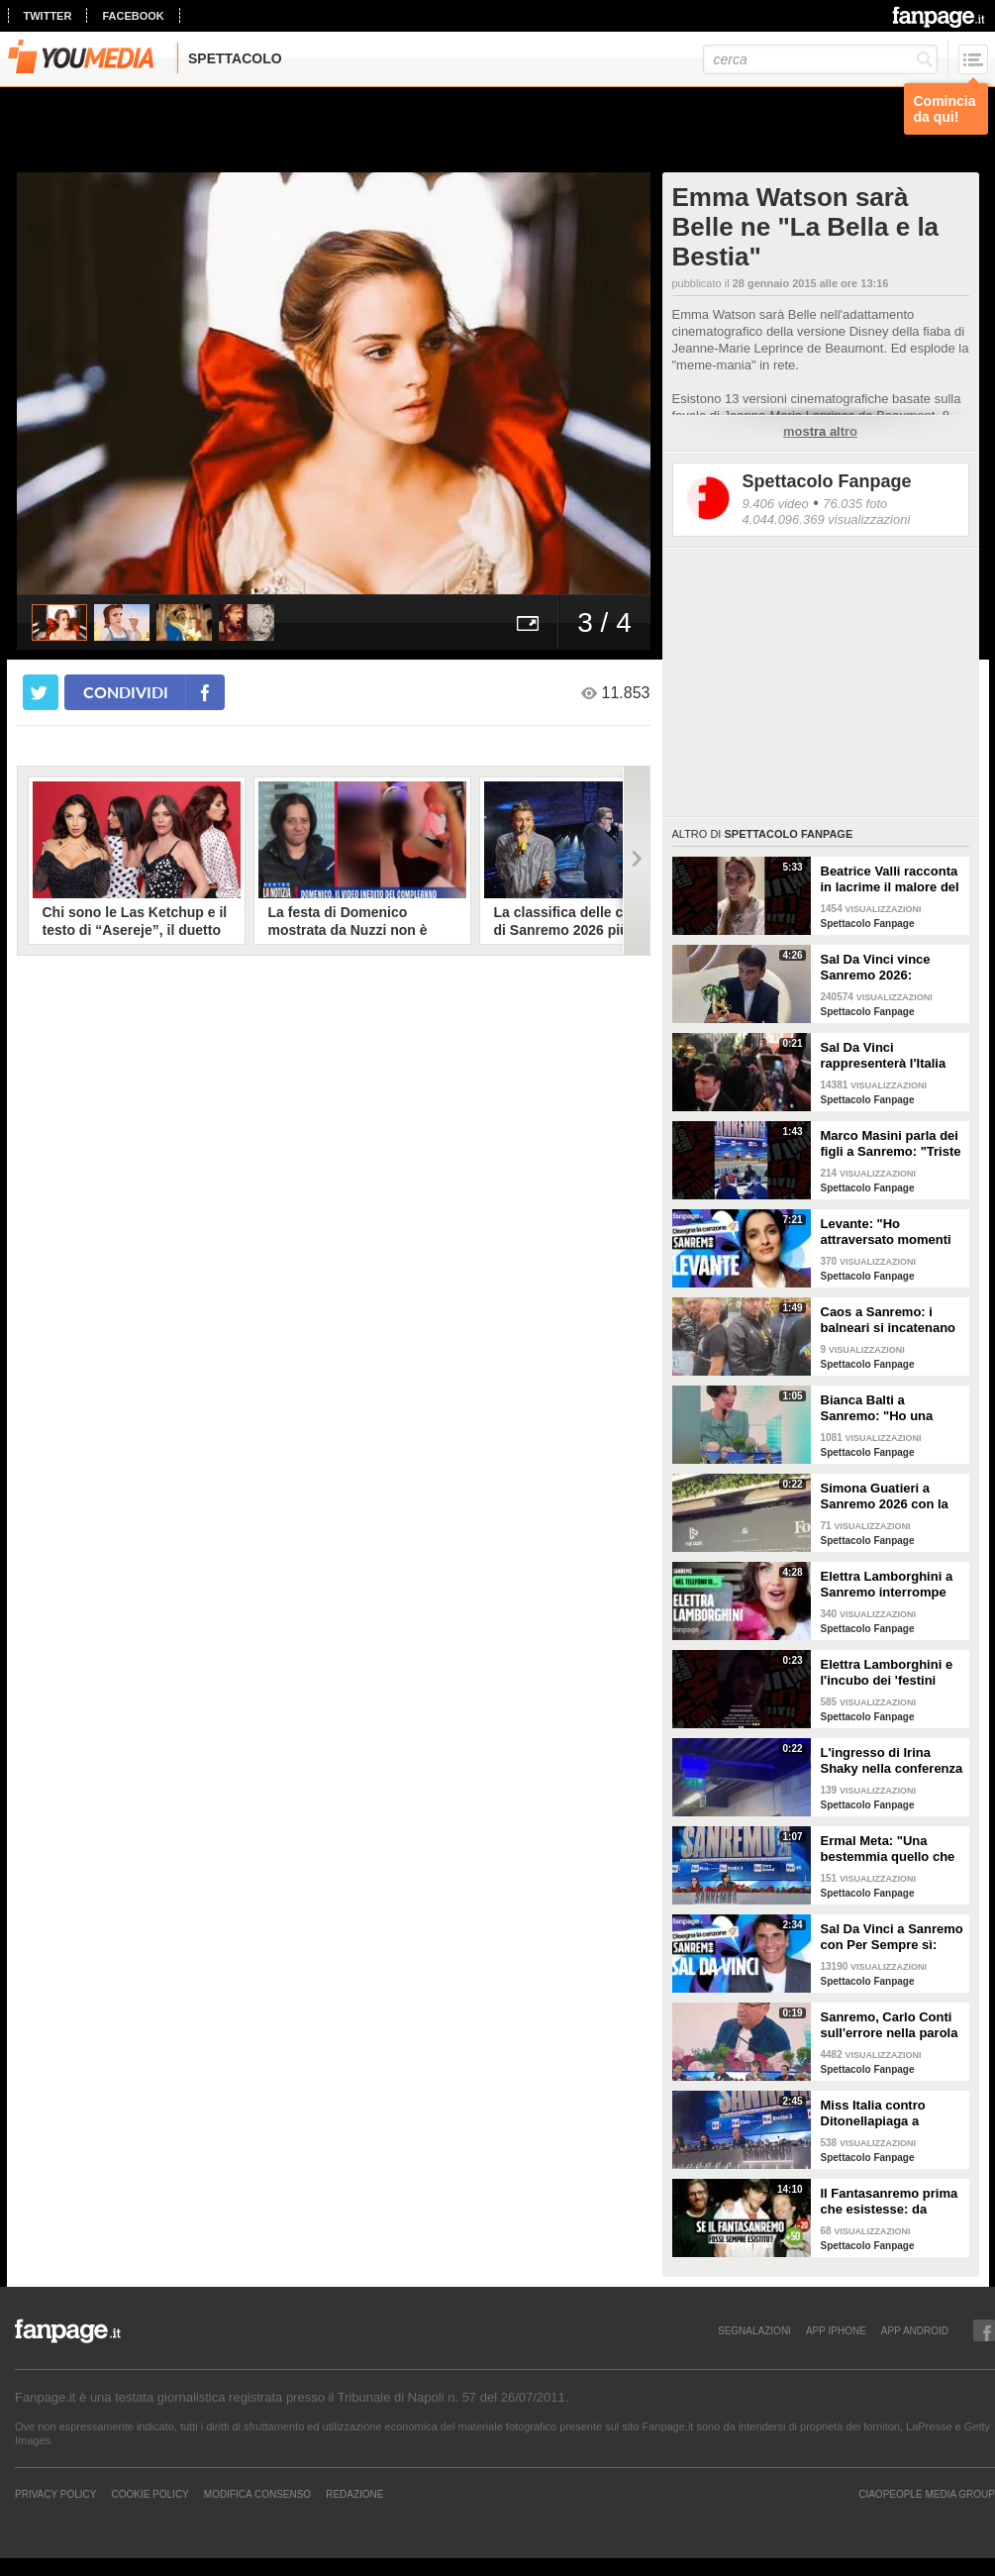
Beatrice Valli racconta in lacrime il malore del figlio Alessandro (890, 879)
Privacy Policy (55, 2494)
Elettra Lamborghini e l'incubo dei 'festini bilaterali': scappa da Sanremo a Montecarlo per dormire (889, 1673)
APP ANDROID (914, 2330)
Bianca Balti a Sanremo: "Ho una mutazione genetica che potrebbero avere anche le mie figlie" (886, 1408)
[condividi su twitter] (40, 692)
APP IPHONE (836, 2330)
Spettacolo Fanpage (827, 481)
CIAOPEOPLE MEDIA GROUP (926, 2494)
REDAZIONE (354, 2494)
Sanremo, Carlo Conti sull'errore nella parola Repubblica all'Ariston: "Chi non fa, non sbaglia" (890, 2025)
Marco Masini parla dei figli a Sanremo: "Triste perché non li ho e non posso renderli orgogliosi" (891, 1144)
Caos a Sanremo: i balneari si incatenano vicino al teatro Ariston (890, 1320)
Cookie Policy (149, 2494)
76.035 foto (855, 503)
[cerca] (820, 59)
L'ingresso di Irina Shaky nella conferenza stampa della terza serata (892, 1761)
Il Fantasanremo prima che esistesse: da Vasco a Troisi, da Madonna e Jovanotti (889, 2201)
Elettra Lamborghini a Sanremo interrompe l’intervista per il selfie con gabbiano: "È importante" (888, 1584)
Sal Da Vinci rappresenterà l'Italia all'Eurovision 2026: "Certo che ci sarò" (883, 1056)
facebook (132, 16)
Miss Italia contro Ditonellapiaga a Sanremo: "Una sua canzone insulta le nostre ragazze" (880, 2113)
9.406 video (776, 503)
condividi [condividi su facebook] (125, 691)
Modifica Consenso (257, 2494)
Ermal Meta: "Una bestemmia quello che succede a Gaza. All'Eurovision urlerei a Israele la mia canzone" (891, 1849)
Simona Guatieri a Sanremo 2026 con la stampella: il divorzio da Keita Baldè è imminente (884, 1496)
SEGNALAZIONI (754, 2330)
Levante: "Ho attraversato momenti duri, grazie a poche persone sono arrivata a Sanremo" (888, 1232)
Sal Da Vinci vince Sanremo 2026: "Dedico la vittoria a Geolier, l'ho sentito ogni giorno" (881, 967)
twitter (48, 16)
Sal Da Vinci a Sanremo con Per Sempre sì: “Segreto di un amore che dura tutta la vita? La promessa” (892, 1937)
